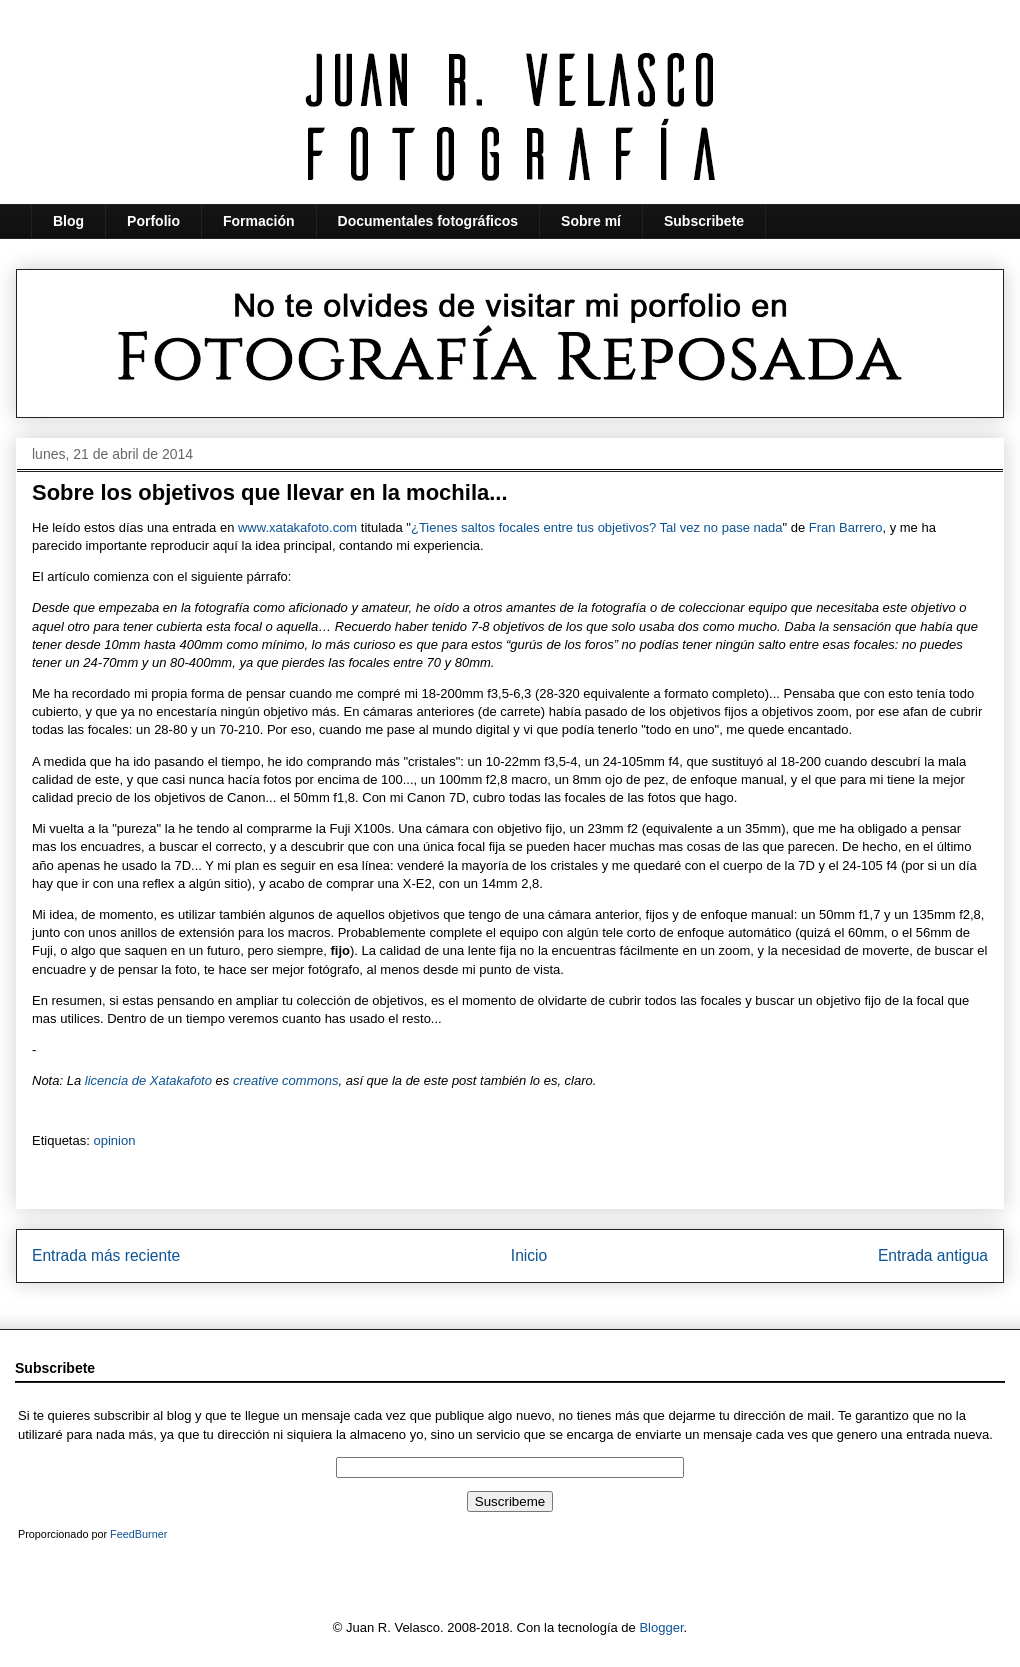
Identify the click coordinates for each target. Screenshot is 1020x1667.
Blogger (661, 1627)
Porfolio (153, 221)
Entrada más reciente (106, 1255)
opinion (114, 1140)
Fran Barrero (846, 527)
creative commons (285, 1080)
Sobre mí (591, 221)
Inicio (529, 1255)
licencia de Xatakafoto (148, 1080)
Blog (68, 221)
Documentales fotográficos (428, 221)
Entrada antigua (933, 1255)
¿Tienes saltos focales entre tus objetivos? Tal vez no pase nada (596, 527)
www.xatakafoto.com (297, 527)
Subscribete (704, 221)
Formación (259, 221)
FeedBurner (138, 1534)
